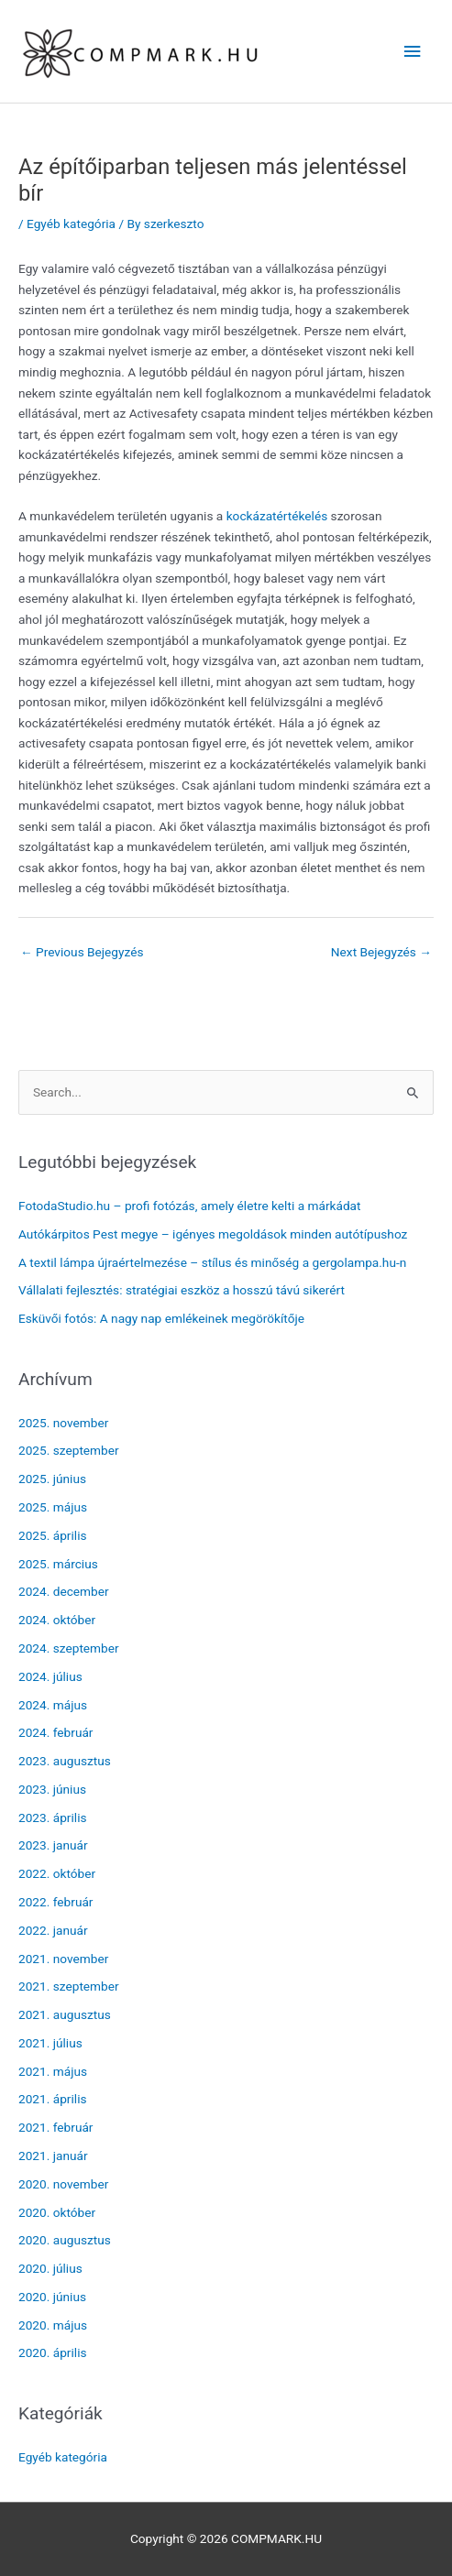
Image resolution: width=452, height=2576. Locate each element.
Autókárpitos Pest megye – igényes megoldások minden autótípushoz (212, 1234)
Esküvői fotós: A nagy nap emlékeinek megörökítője (161, 1318)
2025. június (52, 1478)
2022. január (53, 1930)
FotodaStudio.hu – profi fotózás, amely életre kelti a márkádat (189, 1205)
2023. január (53, 1845)
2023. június (52, 1789)
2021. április (52, 2098)
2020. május (52, 2325)
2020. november (63, 2184)
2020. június (52, 2296)
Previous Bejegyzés (82, 951)
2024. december (63, 1591)
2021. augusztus (64, 2014)
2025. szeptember (68, 1450)
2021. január (53, 2155)
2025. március (58, 1563)
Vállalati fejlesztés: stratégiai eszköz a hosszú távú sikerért (181, 1290)
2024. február (56, 1732)
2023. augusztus (64, 1760)
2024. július (50, 1676)
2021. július (50, 2043)
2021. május (52, 2071)
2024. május (52, 1704)
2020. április (52, 2352)
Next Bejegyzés (381, 951)
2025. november (63, 1422)
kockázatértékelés (277, 515)
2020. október (56, 2212)
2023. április (52, 1817)
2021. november (63, 1958)
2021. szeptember (68, 1986)
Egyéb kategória (71, 223)
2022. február (56, 1901)
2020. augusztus (64, 2239)
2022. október (56, 1873)
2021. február (56, 2127)
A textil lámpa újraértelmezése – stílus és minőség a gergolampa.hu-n (212, 1262)
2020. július (50, 2268)
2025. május (52, 1507)
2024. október (56, 1619)
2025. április (52, 1535)
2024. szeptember (68, 1648)
